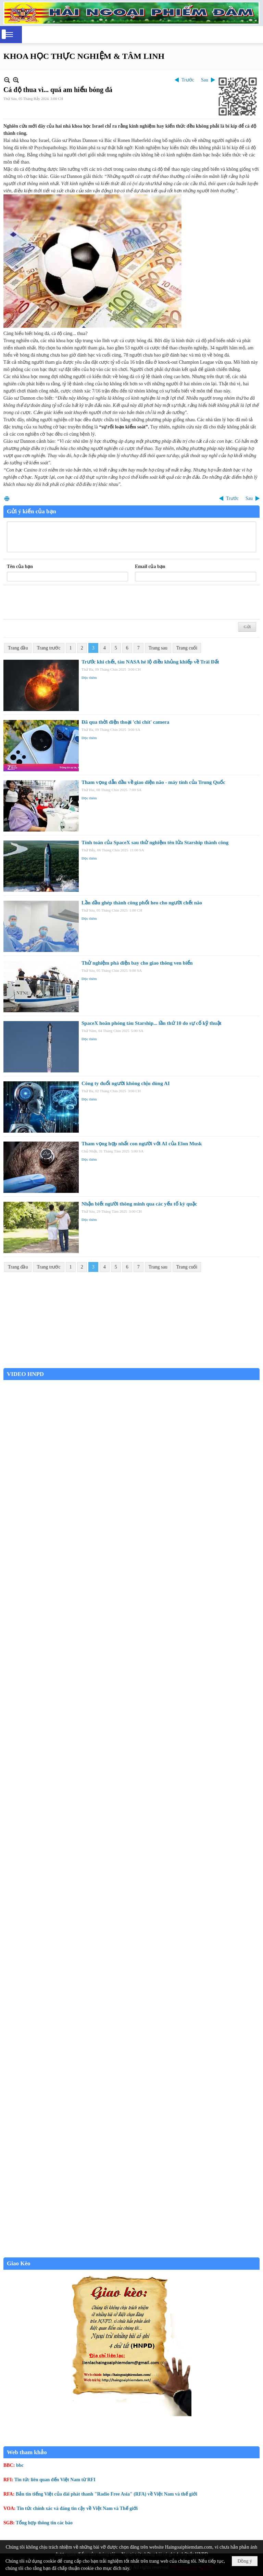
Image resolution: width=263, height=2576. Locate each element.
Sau (204, 79)
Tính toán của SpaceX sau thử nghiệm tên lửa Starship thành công (155, 842)
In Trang (6, 498)
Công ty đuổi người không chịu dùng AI (126, 1083)
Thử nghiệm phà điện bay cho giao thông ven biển (137, 963)
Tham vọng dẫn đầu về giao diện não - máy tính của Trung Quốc (153, 782)
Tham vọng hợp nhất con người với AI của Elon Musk (142, 1143)
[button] (9, 34)
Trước (187, 79)
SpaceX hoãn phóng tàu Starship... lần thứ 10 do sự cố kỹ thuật (152, 1023)
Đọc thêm (89, 677)
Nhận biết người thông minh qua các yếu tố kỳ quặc (139, 1204)
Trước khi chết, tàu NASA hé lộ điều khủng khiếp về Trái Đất (150, 662)
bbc (20, 2465)
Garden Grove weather (131, 1364)
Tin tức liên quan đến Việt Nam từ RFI (55, 2479)
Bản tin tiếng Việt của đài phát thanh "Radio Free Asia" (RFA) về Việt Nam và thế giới (106, 2494)
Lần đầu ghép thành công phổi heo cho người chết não (142, 902)
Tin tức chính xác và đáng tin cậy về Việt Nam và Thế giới (77, 2508)
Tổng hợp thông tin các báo (44, 2522)
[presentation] (59, 602)
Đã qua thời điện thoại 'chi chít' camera (125, 722)
